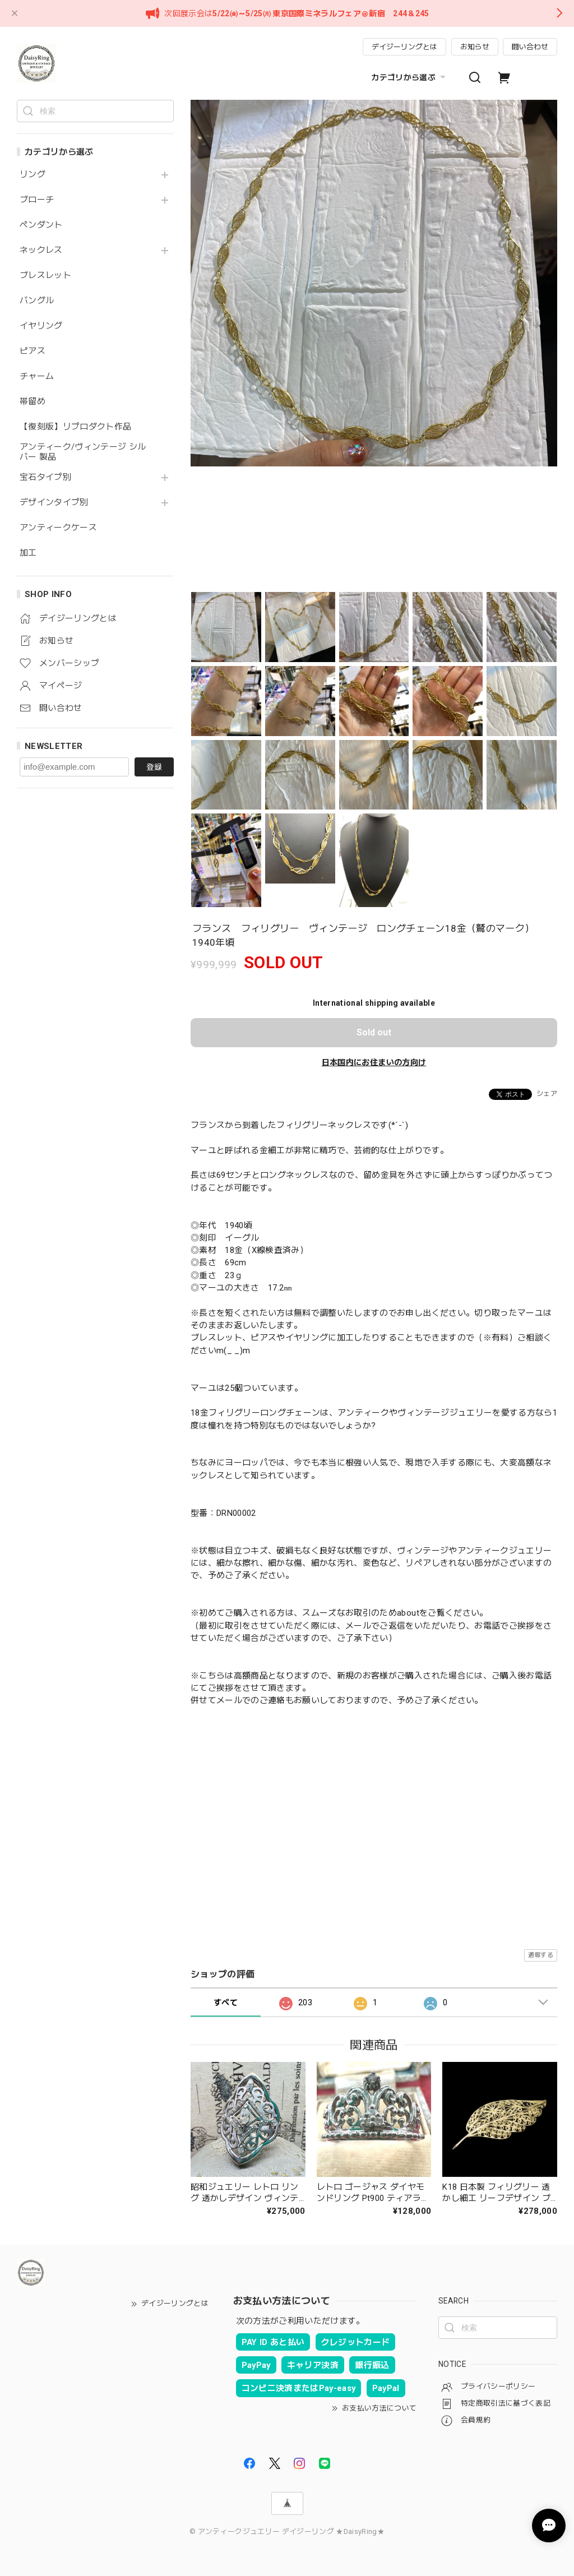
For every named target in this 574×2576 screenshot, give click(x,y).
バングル (37, 301)
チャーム (37, 376)
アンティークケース (58, 528)
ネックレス (41, 250)
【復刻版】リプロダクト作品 (75, 427)
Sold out (374, 1032)
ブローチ (37, 200)
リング (32, 174)
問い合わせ (530, 47)
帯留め (32, 401)
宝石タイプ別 (50, 477)
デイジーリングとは (404, 47)
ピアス (32, 351)
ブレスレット (45, 275)
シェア (546, 1094)
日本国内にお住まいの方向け (374, 1062)
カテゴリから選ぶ (409, 77)
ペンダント (41, 225)
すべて (226, 2002)
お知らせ (474, 47)
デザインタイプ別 (54, 502)
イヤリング (41, 326)
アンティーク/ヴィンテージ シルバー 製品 (83, 452)
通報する (540, 1955)
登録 (154, 766)
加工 (28, 553)
